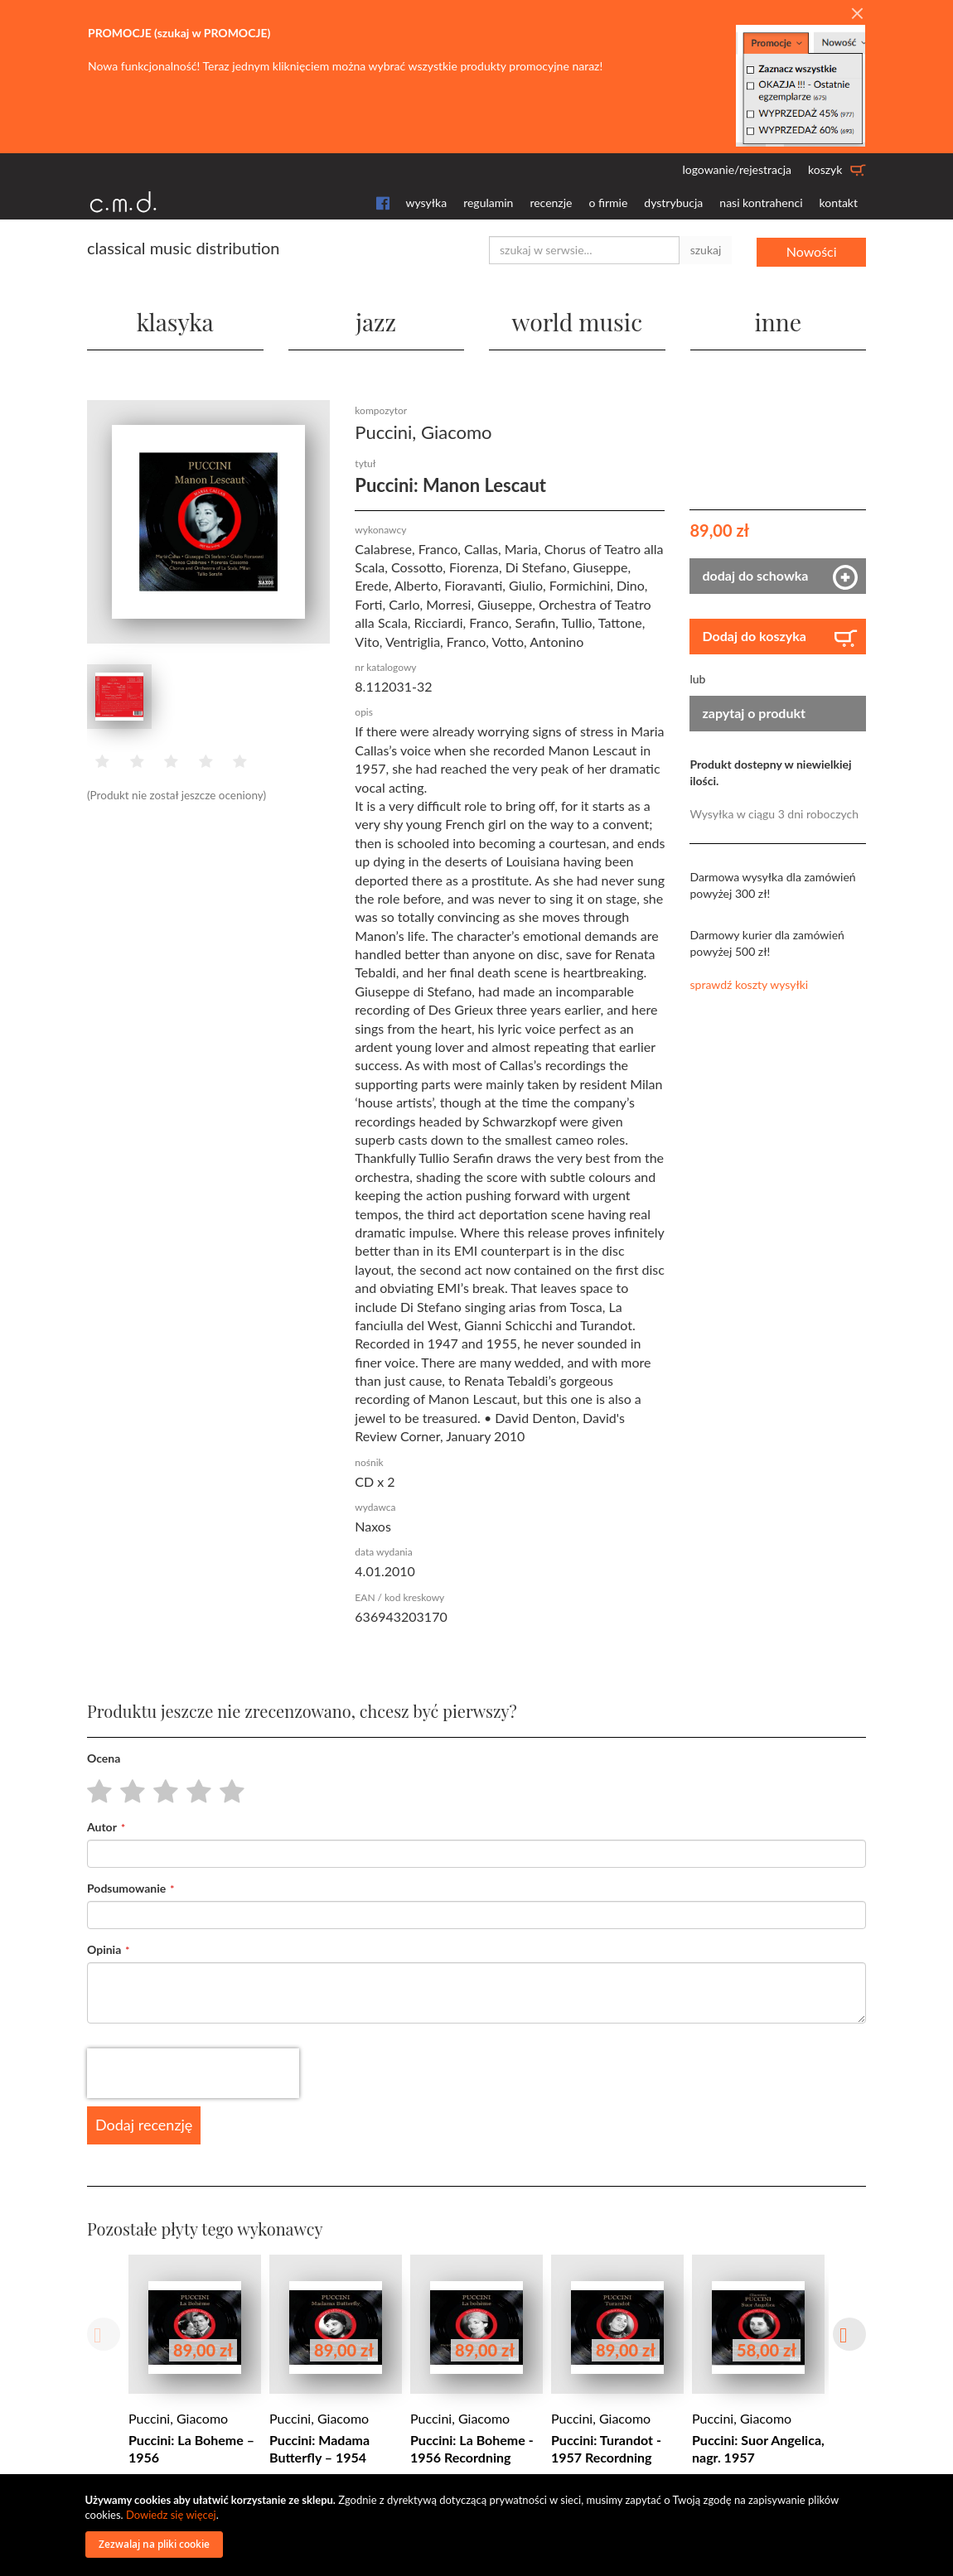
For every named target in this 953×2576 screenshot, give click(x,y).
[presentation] (193, 2071)
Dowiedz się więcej (171, 2514)
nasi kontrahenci (760, 202)
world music (577, 319)
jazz (376, 319)
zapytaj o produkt (753, 711)
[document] (479, 2525)
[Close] (857, 14)
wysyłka (426, 202)
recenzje (551, 202)
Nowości (811, 250)
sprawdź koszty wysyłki (748, 983)
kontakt (839, 202)
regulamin (488, 202)
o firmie (607, 202)
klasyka (175, 319)
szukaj (706, 250)
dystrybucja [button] (673, 202)
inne (778, 319)
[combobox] (584, 250)
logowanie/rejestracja (736, 169)
